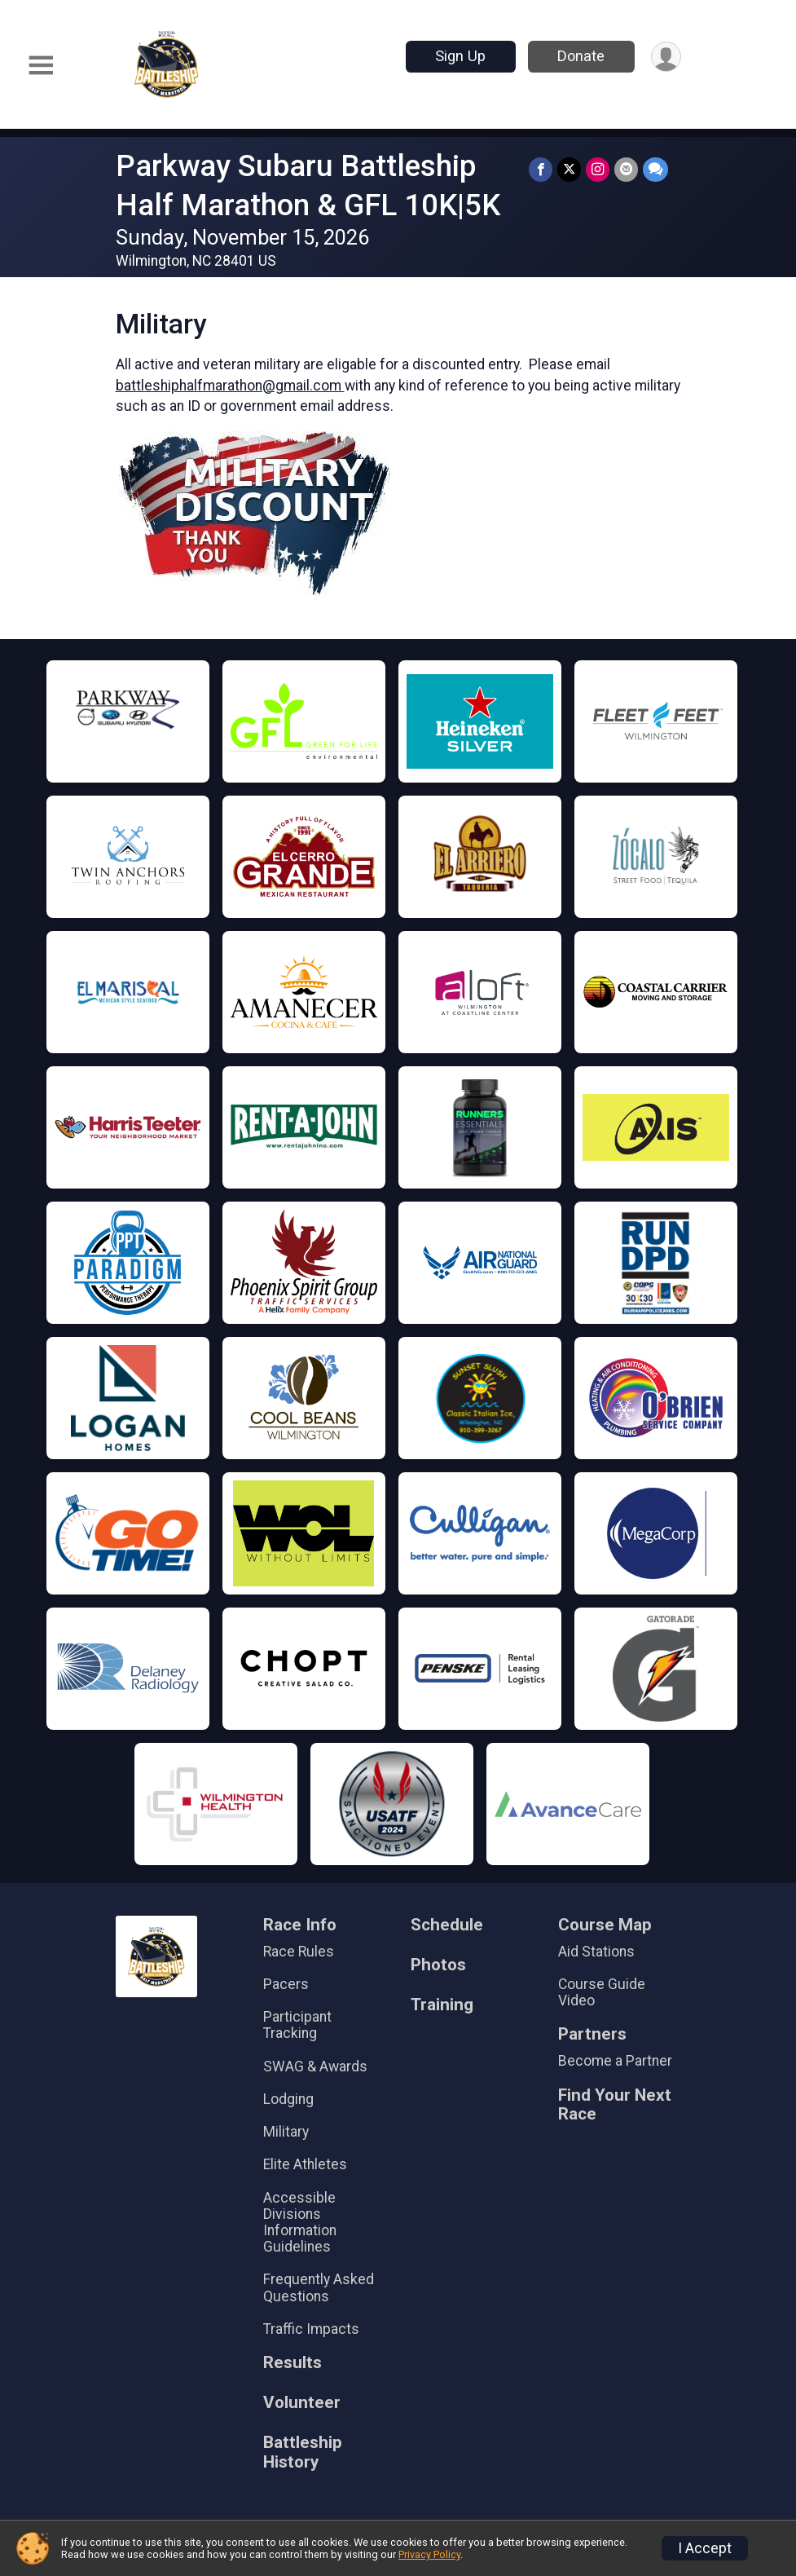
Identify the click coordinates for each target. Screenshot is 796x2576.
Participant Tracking (297, 2025)
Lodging (288, 2099)
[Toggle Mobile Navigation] (40, 65)
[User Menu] (666, 57)
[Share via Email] (626, 169)
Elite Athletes (305, 2164)
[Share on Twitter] (569, 169)
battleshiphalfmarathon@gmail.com (230, 385)
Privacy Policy (429, 2554)
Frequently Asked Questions (318, 2287)
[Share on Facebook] (540, 169)
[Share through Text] (655, 169)
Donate (581, 55)
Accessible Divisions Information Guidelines (299, 2223)
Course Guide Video (601, 1992)
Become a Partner (615, 2061)
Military (286, 2132)
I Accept (705, 2548)
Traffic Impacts (311, 2329)
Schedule (447, 1925)
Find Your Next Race (614, 2105)
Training (442, 2005)
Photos (438, 1965)
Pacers (286, 1984)
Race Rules (298, 1951)
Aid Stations (596, 1951)
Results (292, 2362)
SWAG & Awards (315, 2066)
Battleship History (302, 2452)
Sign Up (460, 55)
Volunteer (302, 2402)
